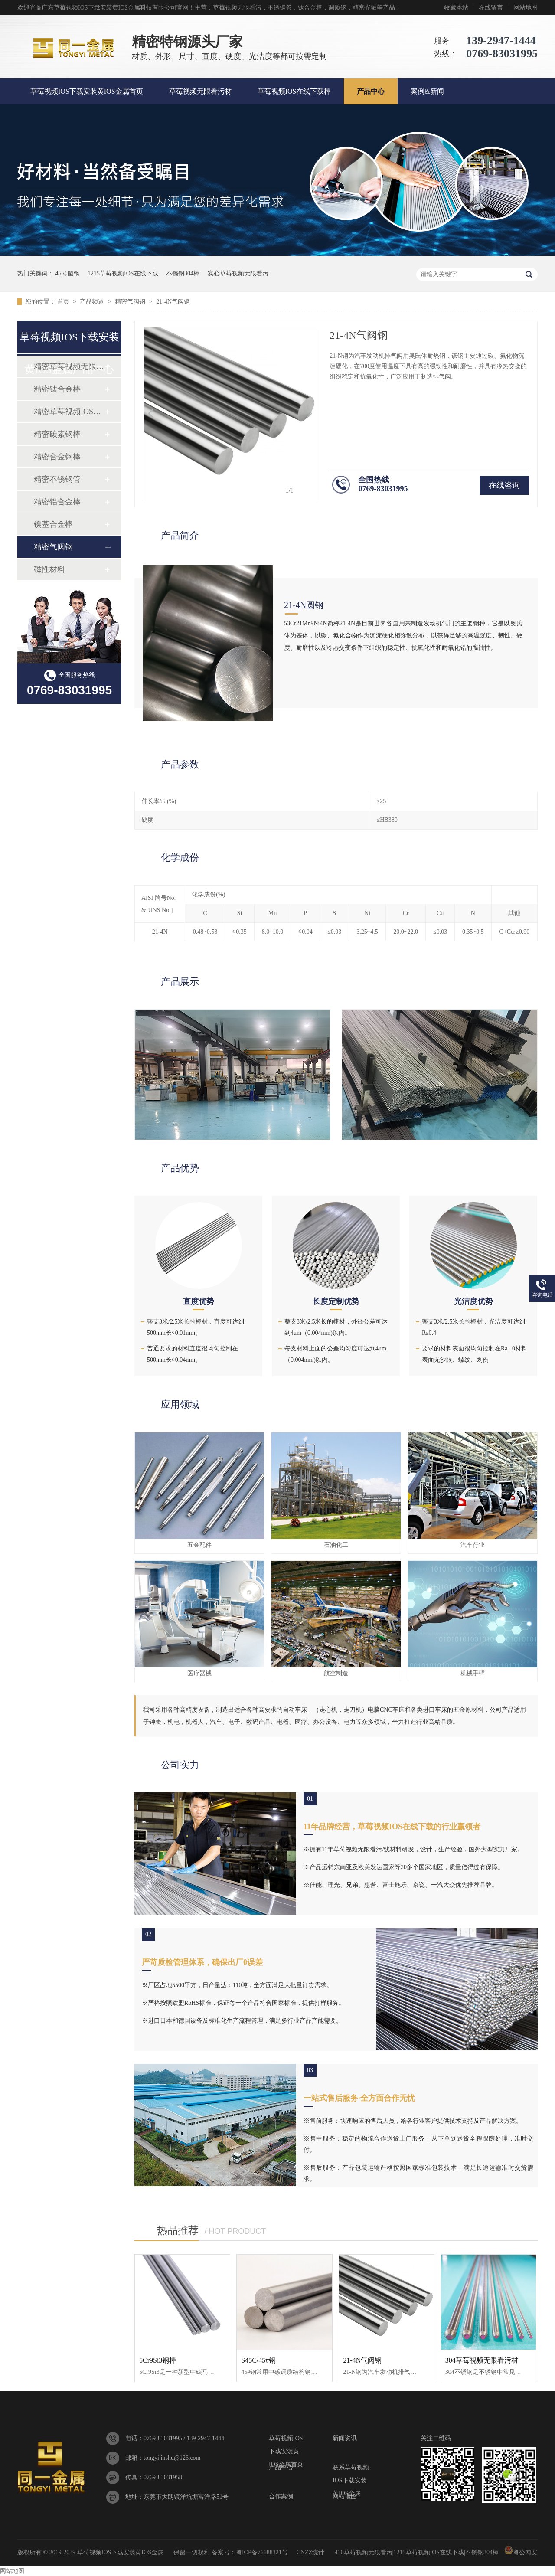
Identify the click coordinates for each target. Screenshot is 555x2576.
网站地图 (525, 7)
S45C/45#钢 (258, 2360)
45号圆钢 (68, 273)
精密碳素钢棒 (57, 434)
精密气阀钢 (131, 301)
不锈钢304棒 (182, 273)
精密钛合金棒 (57, 389)
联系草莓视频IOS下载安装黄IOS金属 (351, 2469)
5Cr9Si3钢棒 (157, 2360)
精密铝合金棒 (57, 501)
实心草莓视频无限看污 (238, 273)
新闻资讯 (345, 2438)
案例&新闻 (427, 91)
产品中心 (371, 91)
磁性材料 (49, 569)
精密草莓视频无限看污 (69, 366)
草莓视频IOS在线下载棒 (294, 91)
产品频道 (93, 301)
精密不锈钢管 (57, 479)
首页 (64, 301)
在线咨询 (504, 485)
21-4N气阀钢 (173, 301)
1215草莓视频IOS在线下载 (123, 273)
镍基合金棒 (53, 524)
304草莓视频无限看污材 (481, 2360)
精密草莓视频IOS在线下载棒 (69, 411)
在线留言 (491, 7)
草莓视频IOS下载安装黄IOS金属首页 (86, 91)
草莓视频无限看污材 (200, 91)
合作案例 (281, 2496)
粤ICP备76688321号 (262, 2552)
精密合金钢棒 (57, 456)
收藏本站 (456, 7)
